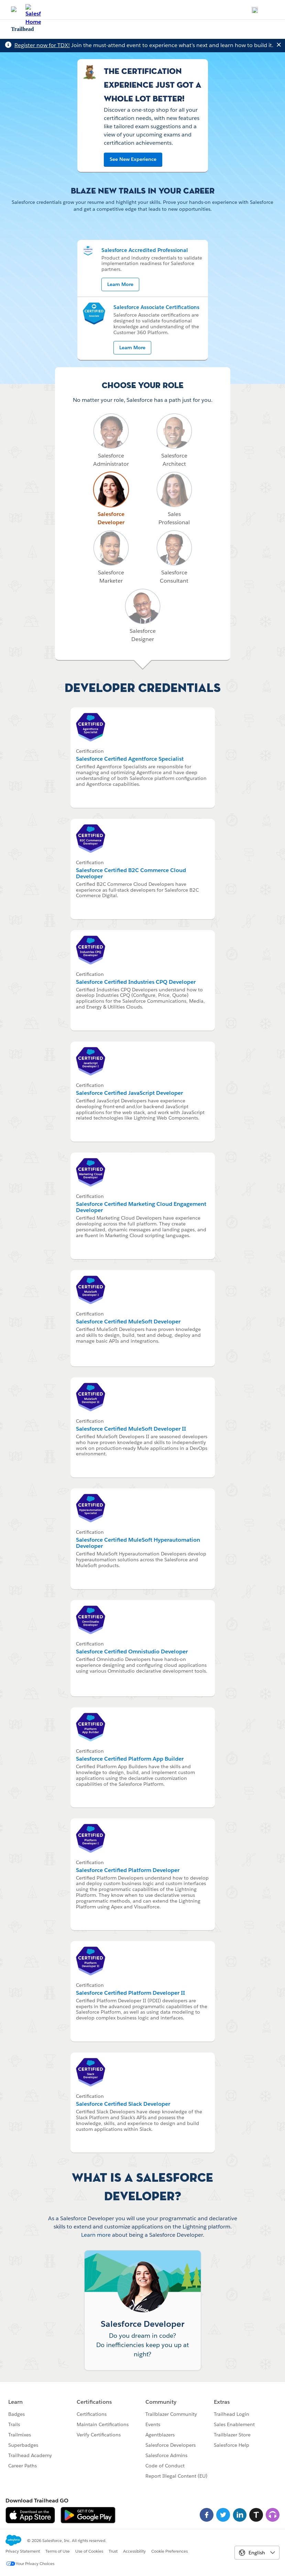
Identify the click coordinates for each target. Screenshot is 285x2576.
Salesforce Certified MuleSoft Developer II (131, 1428)
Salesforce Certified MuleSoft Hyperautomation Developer (138, 1543)
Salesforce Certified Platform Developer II (130, 1992)
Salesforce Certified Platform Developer (127, 1870)
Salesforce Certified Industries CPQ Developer (136, 982)
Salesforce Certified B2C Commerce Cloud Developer (131, 873)
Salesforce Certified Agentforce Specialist (130, 758)
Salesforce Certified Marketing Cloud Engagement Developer (141, 1207)
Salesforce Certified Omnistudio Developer (132, 1651)
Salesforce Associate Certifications (156, 307)
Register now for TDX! (42, 45)
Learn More (120, 284)
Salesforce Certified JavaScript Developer (129, 1093)
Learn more (96, 2234)
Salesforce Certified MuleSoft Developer (128, 1321)
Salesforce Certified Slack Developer (123, 2103)
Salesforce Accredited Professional (144, 250)
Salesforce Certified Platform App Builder (130, 1758)
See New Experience (133, 159)
